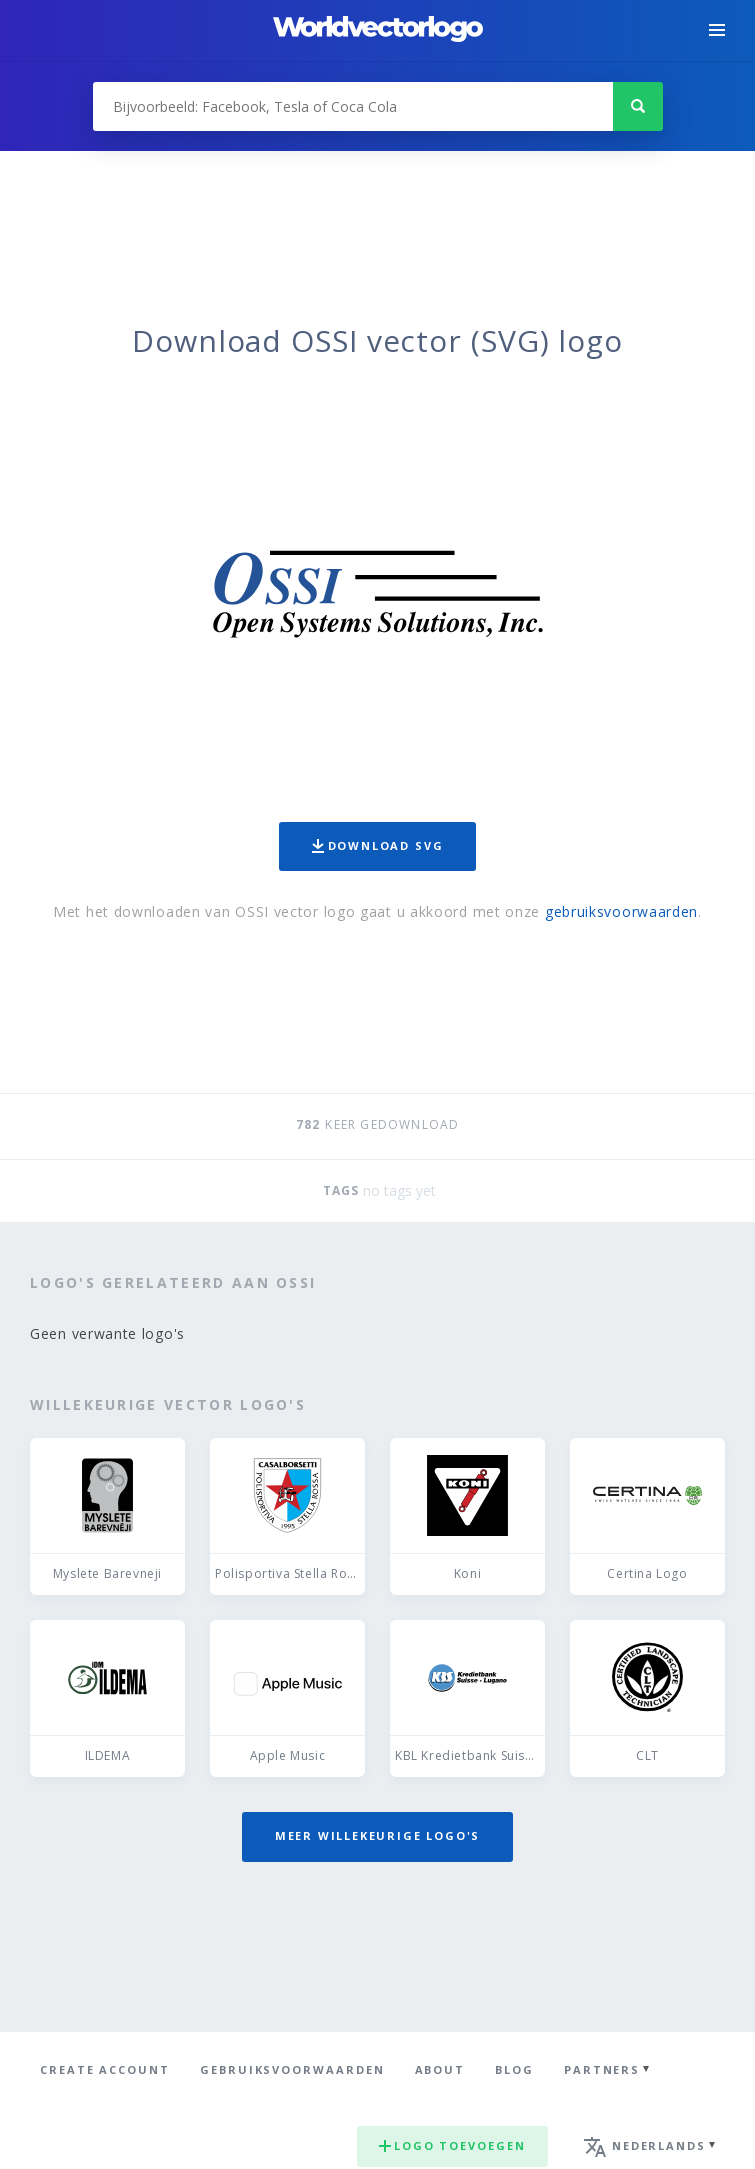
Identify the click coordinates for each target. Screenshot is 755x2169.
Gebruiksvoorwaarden (292, 2069)
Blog (514, 2069)
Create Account (105, 2069)
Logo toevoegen (452, 2145)
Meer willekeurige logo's (378, 1835)
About (440, 2069)
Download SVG (378, 845)
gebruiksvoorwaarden (621, 911)
